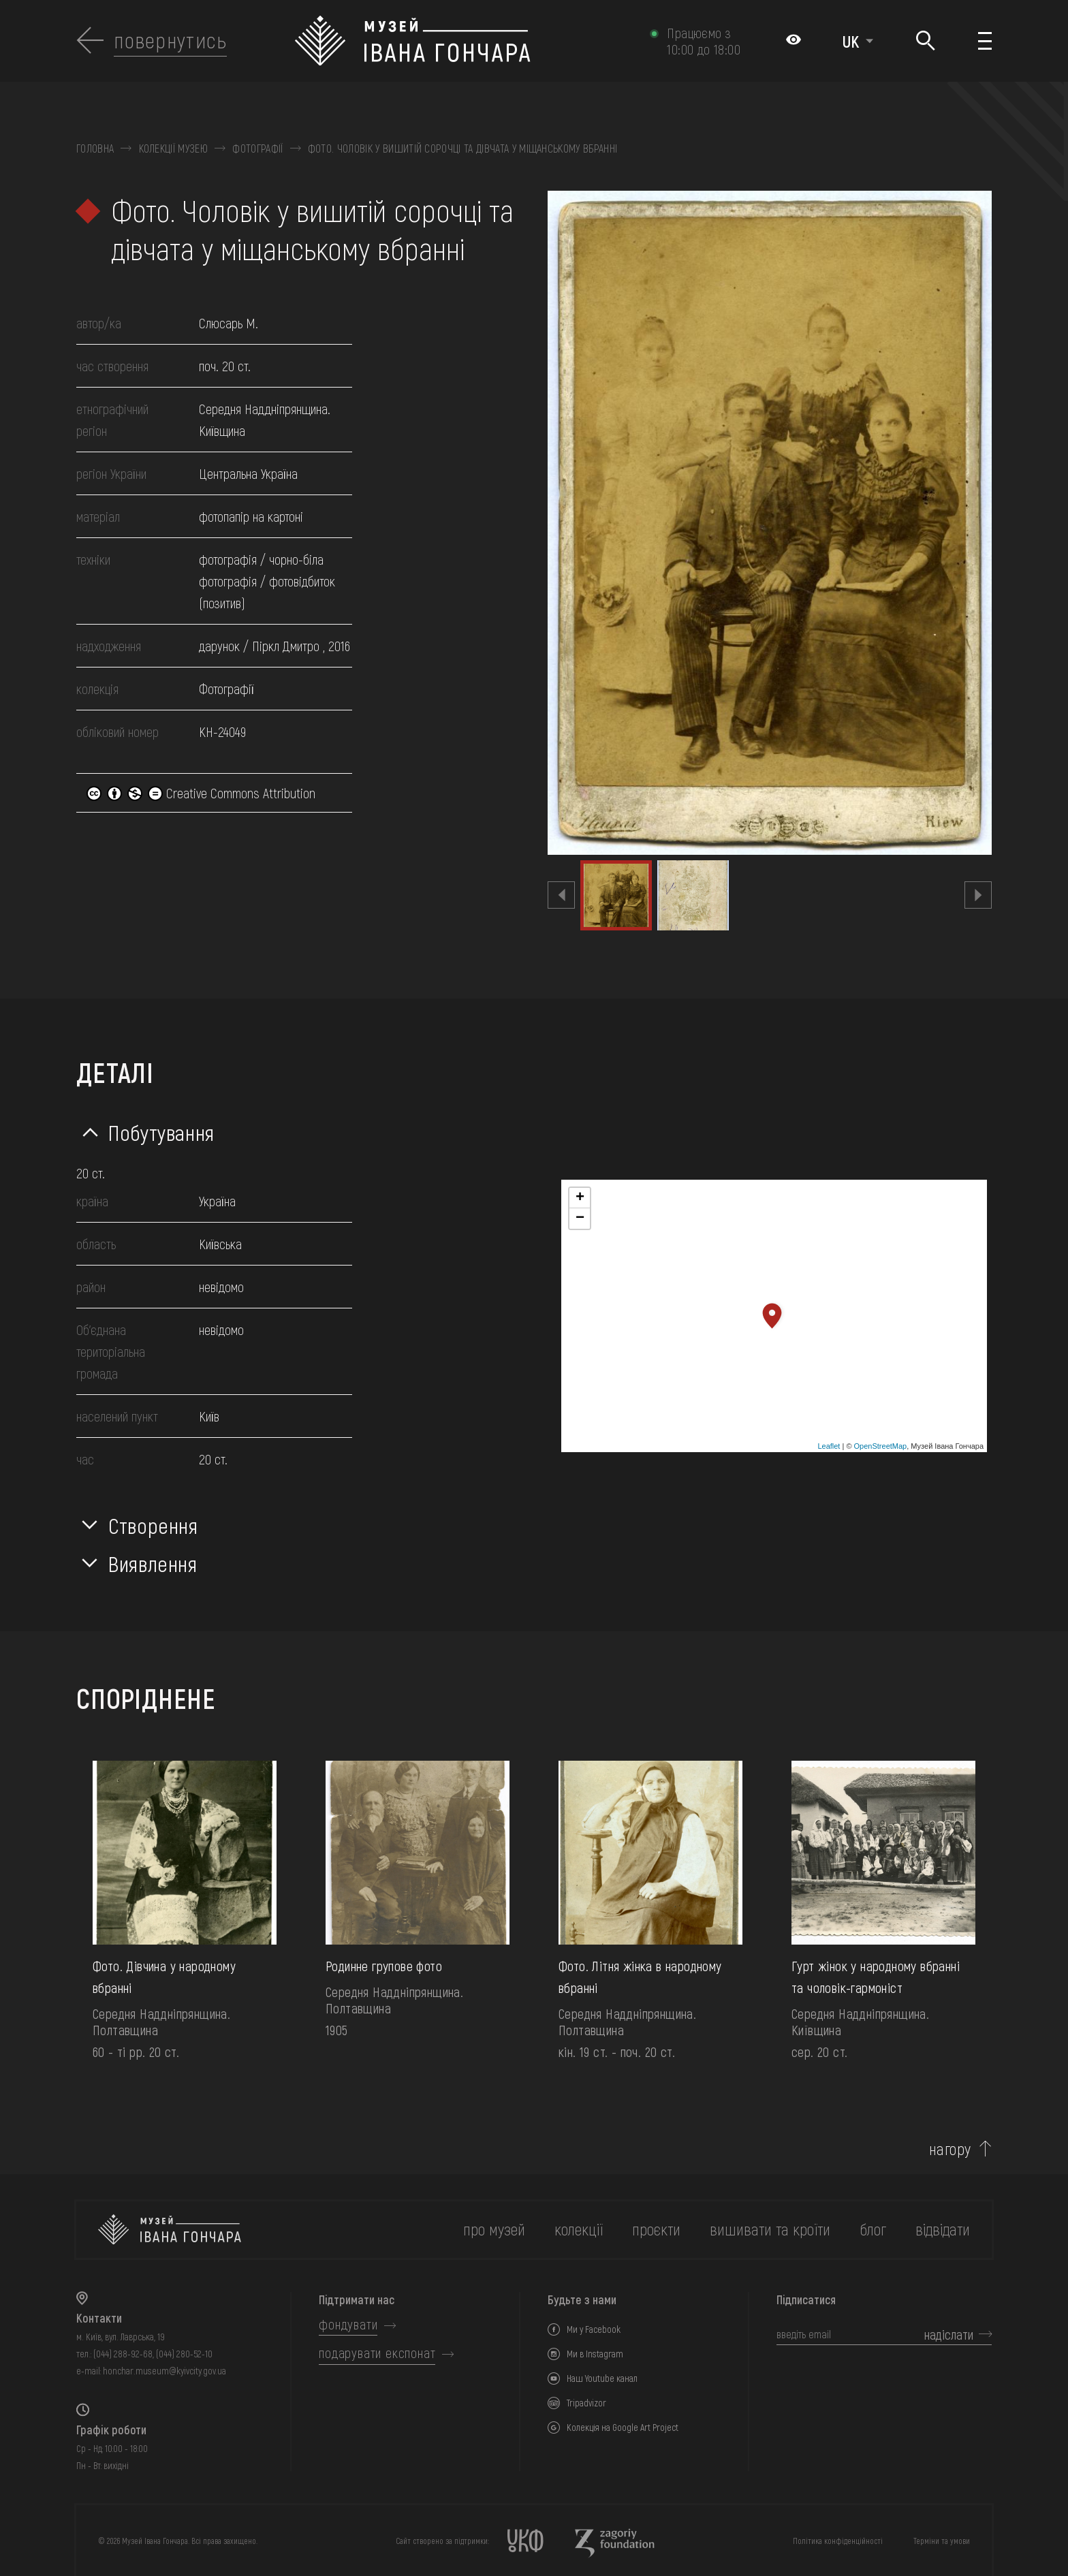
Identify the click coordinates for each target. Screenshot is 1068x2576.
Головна (95, 148)
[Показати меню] (985, 41)
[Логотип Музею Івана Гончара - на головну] (466, 41)
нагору (950, 2149)
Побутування (161, 1132)
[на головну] (169, 2229)
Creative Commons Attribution (201, 793)
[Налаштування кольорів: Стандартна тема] (793, 40)
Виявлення (153, 1563)
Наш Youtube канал (602, 2378)
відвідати (942, 2229)
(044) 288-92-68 (123, 2353)
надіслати (948, 2334)
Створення (153, 1525)
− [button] (580, 1218)
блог (873, 2229)
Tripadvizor (586, 2402)
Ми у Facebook (594, 2329)
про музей (494, 2229)
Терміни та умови (941, 2540)
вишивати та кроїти (770, 2229)
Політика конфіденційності (838, 2540)
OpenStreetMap (880, 1446)
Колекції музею (173, 148)
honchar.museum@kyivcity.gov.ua (164, 2370)
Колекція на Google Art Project (622, 2427)
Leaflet (828, 1446)
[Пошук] (926, 41)
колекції (578, 2229)
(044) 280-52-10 (184, 2353)
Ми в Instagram (595, 2353)
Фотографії (257, 148)
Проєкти (656, 2229)
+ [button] (580, 1198)
